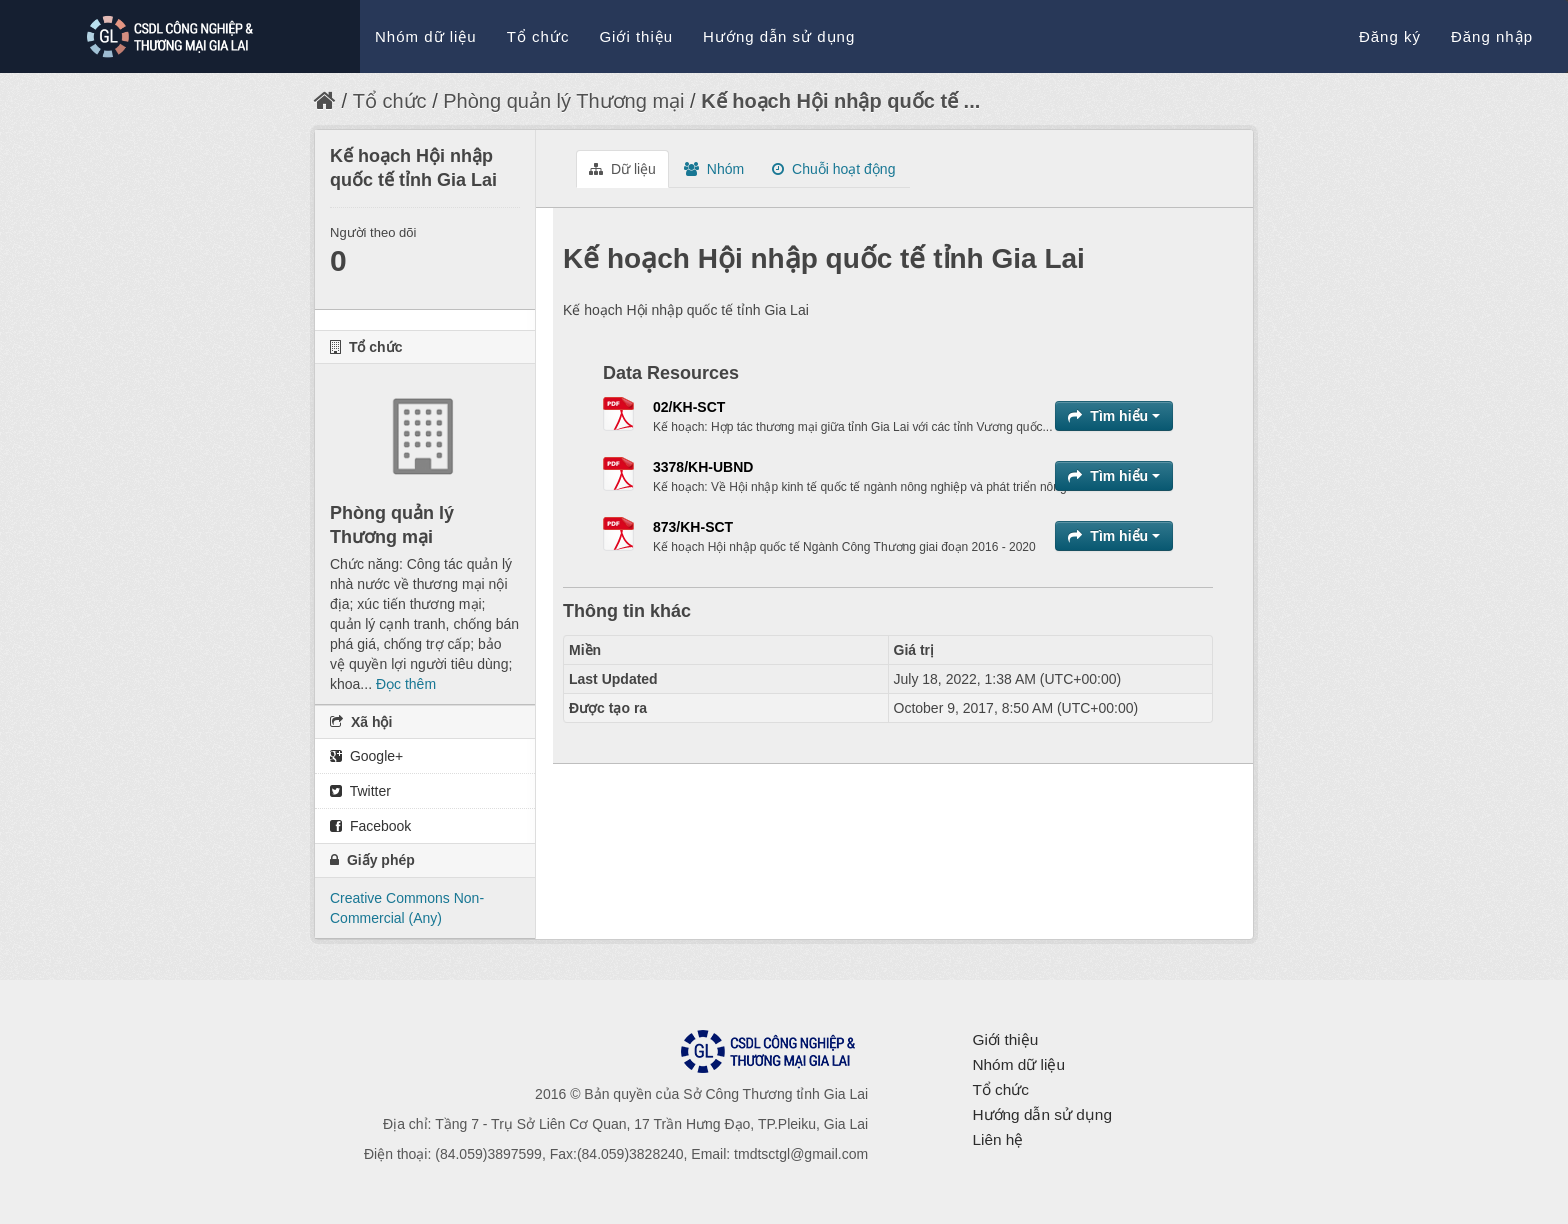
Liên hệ (997, 1139)
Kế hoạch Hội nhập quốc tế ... (840, 101)
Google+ (366, 756)
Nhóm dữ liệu (426, 36)
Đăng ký (1390, 36)
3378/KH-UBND (703, 467)
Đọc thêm (406, 684)
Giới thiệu (636, 36)
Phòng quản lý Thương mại (563, 101)
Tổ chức (538, 36)
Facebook (370, 826)
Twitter (360, 791)
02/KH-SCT (689, 407)
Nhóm (714, 169)
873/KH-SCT (693, 527)
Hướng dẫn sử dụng (779, 36)
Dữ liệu (622, 169)
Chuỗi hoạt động (833, 169)
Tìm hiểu (1114, 416)
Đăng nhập (1492, 36)
